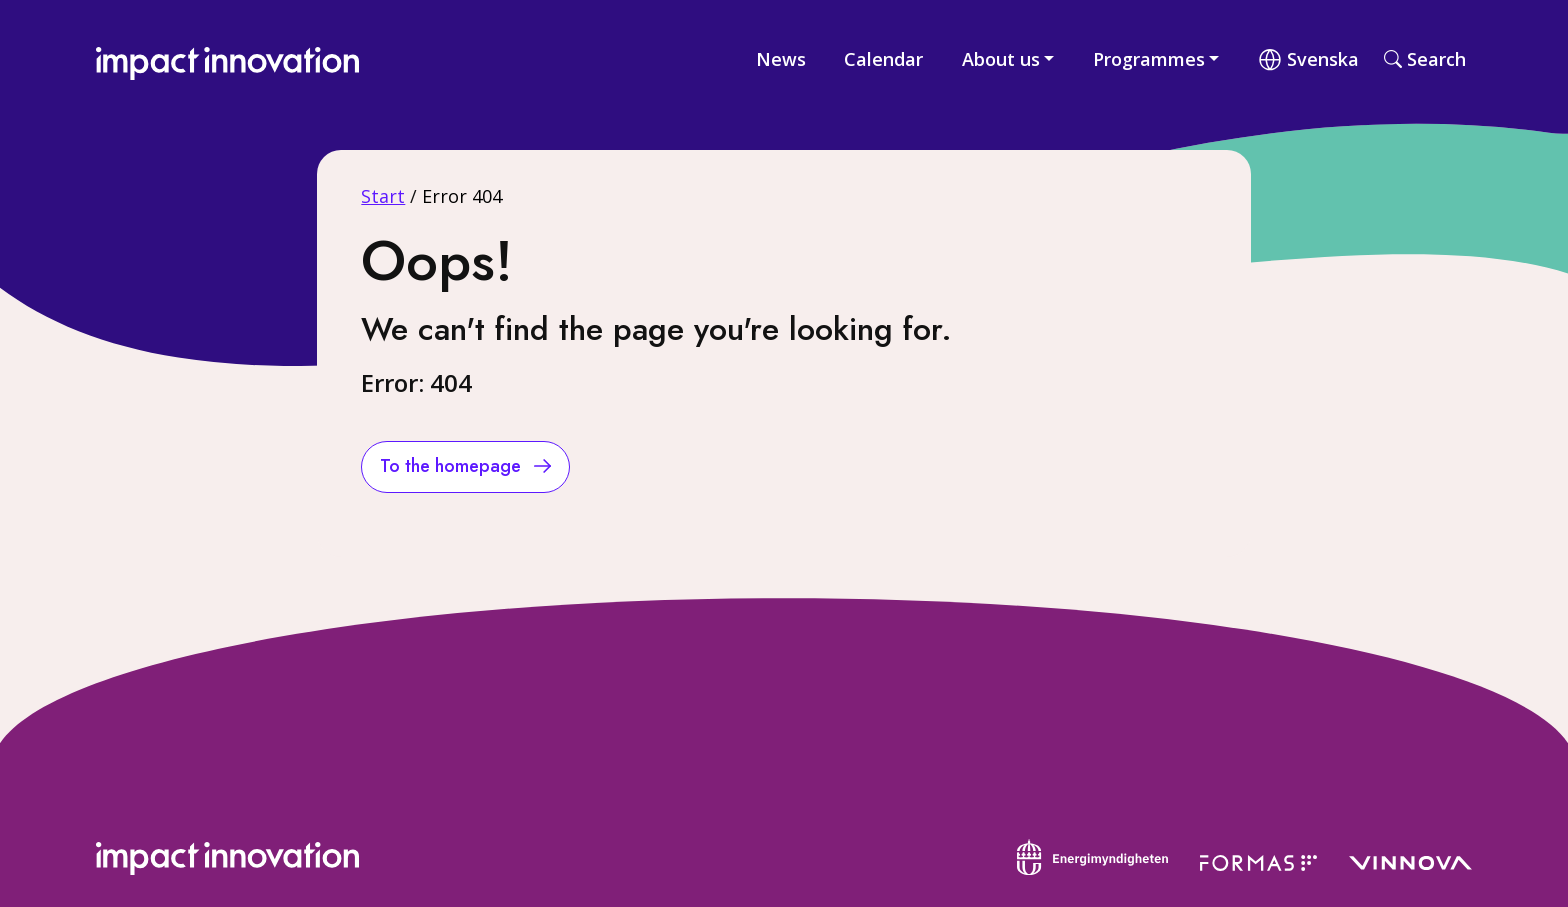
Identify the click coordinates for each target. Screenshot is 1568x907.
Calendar (883, 59)
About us (1001, 59)
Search (1425, 59)
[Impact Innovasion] (240, 857)
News (781, 59)
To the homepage (453, 466)
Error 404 (462, 196)
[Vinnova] (1410, 861)
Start (383, 196)
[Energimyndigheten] (1092, 855)
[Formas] (1258, 861)
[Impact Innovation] (240, 58)
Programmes (1149, 59)
